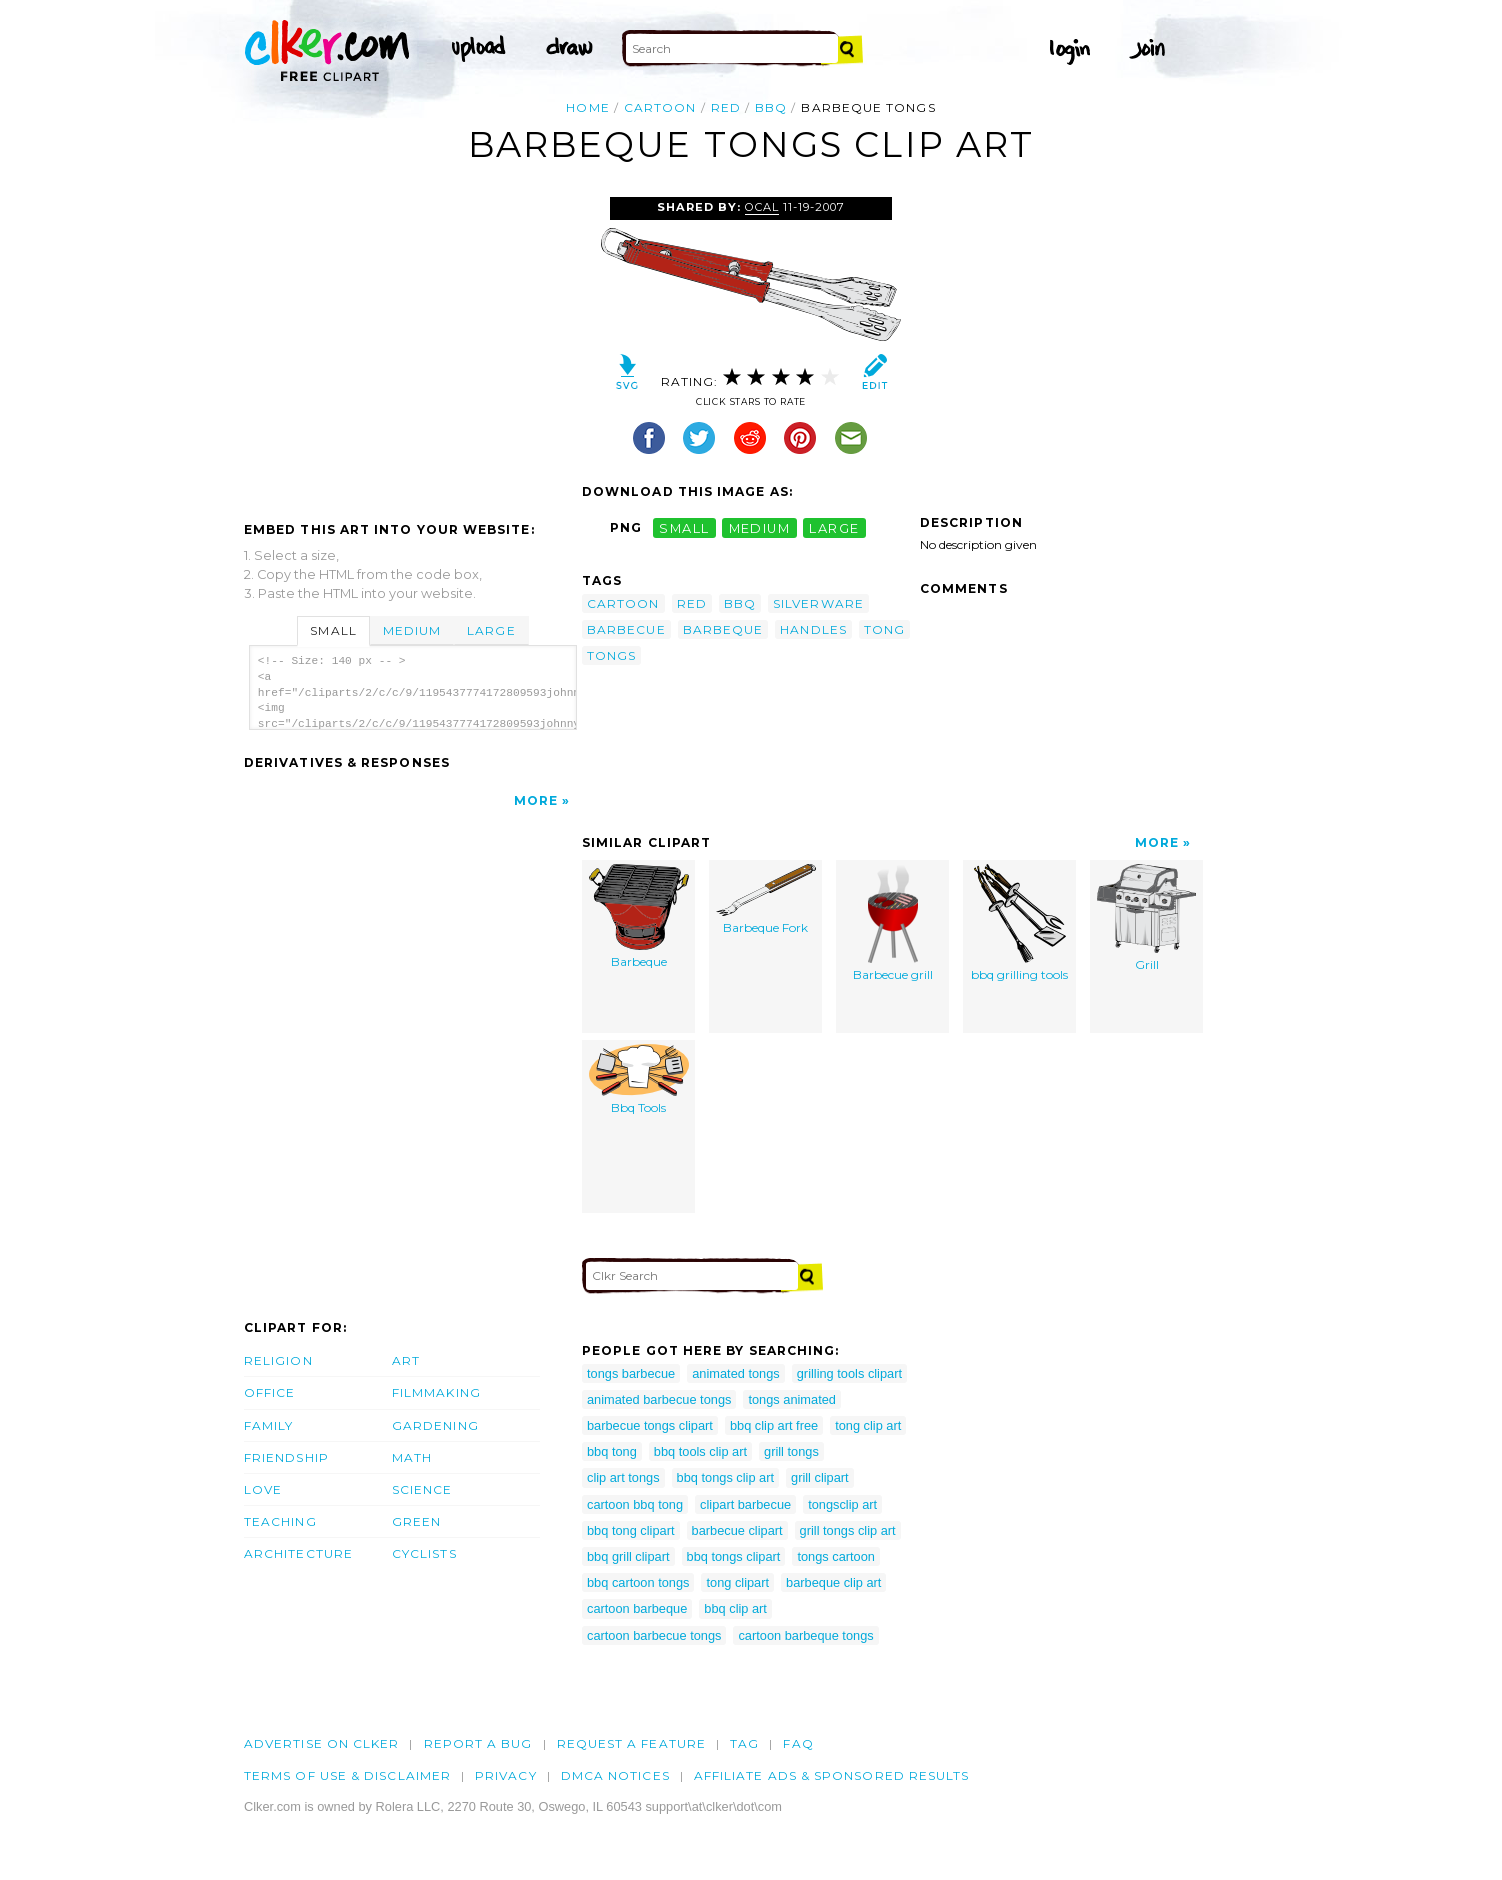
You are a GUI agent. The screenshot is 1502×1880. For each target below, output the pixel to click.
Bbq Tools (639, 1080)
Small (333, 630)
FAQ (798, 1743)
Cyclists (424, 1553)
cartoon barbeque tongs (805, 1635)
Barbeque (639, 917)
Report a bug (478, 1743)
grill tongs (791, 1451)
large (834, 527)
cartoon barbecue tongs (654, 1635)
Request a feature (631, 1743)
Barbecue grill (893, 923)
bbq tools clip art (700, 1451)
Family (268, 1425)
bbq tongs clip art (725, 1477)
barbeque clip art (833, 1582)
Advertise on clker (321, 1743)
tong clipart (737, 1582)
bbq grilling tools (1019, 923)
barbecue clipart (737, 1530)
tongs (611, 655)
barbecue (626, 629)
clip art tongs (623, 1477)
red (726, 107)
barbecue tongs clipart (650, 1425)
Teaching (280, 1521)
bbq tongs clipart (734, 1556)
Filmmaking (436, 1392)
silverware (818, 603)
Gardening (435, 1425)
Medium (412, 630)
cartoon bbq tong (635, 1504)
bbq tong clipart (631, 1530)
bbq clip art (735, 1608)
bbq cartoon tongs (638, 1582)
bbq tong (612, 1451)
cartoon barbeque (637, 1608)
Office (269, 1392)
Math (412, 1457)
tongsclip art (842, 1504)
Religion (278, 1360)
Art (406, 1360)
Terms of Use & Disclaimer (347, 1775)
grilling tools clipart (849, 1373)
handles (813, 629)
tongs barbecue (631, 1373)
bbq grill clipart (628, 1556)
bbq (771, 107)
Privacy (506, 1775)
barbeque (723, 629)
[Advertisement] (412, 347)
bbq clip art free (774, 1425)
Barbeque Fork (766, 900)
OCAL (762, 207)
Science (422, 1489)
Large (491, 630)
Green (416, 1521)
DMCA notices (615, 1775)
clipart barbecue (745, 1504)
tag (744, 1743)
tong (884, 629)
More (536, 800)
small (684, 527)
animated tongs (736, 1373)
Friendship (286, 1457)
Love (263, 1489)
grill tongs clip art (848, 1530)
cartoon (660, 107)
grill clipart (820, 1477)
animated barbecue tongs (659, 1399)
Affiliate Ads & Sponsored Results (832, 1775)
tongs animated (792, 1399)
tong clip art (868, 1425)
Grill (1146, 918)
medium (760, 527)
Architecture (298, 1553)
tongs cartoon (836, 1556)
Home (587, 107)
